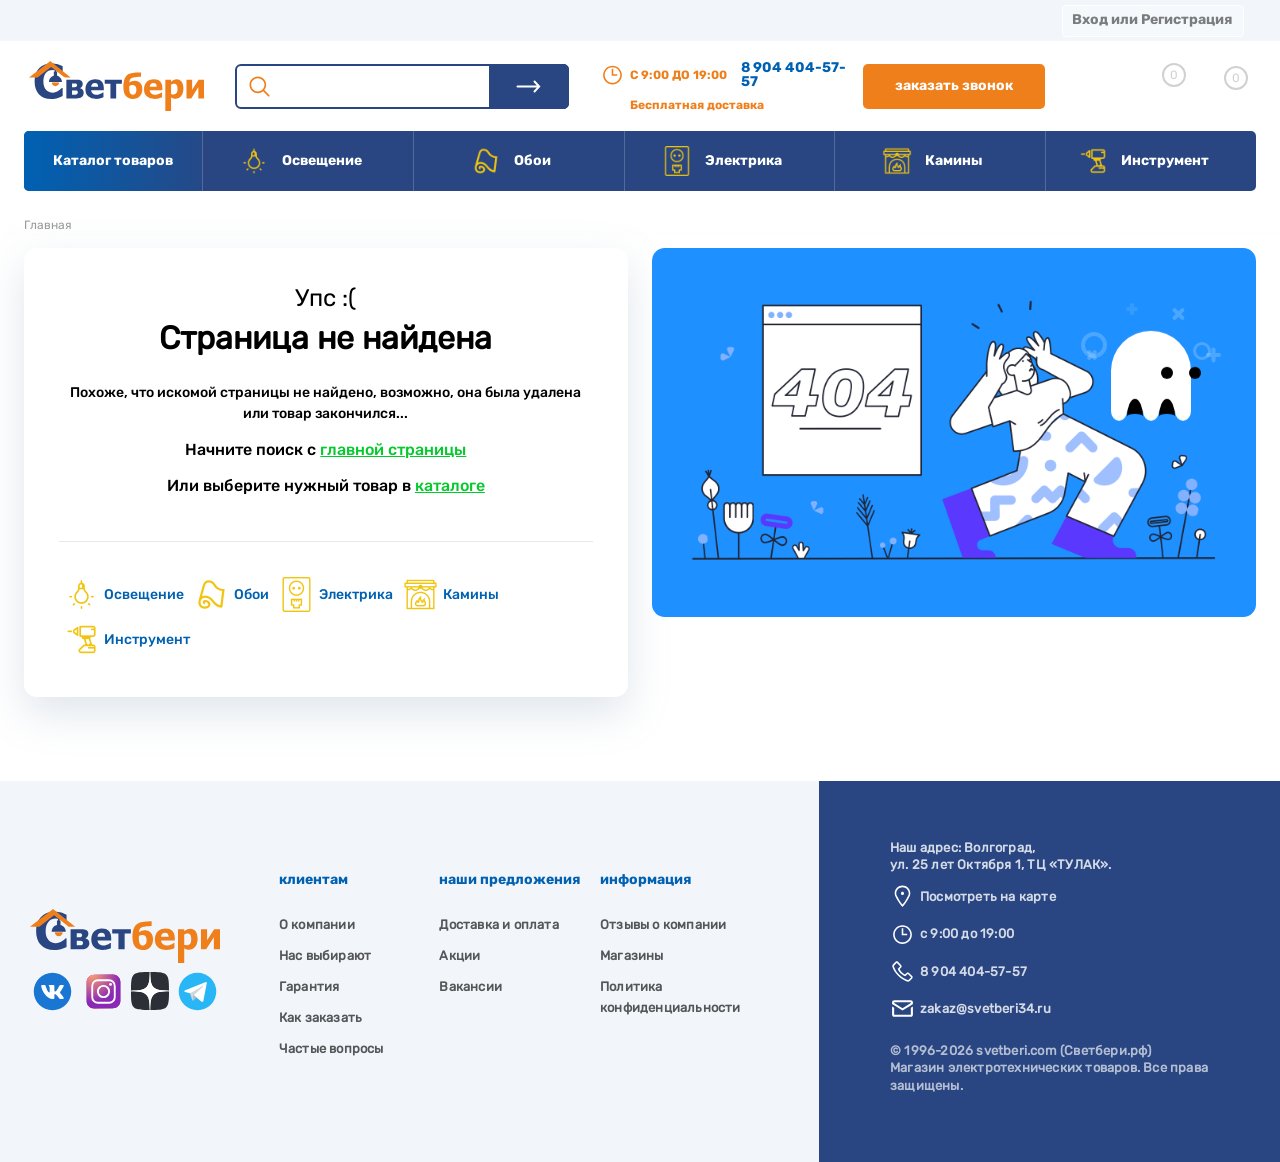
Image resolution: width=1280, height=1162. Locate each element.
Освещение (300, 161)
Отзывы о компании (663, 924)
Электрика (722, 161)
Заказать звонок (954, 85)
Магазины (60, 19)
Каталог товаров (113, 160)
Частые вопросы (331, 1048)
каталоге (450, 485)
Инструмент (1143, 161)
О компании (186, 19)
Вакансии (739, 19)
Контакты (621, 19)
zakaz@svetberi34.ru (985, 1008)
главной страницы (393, 449)
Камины (932, 161)
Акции (514, 19)
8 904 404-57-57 (793, 74)
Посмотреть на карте (988, 896)
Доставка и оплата (498, 924)
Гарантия (309, 986)
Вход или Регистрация (1152, 19)
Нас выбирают (325, 955)
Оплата (418, 19)
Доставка (310, 19)
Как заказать (320, 1017)
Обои (511, 161)
